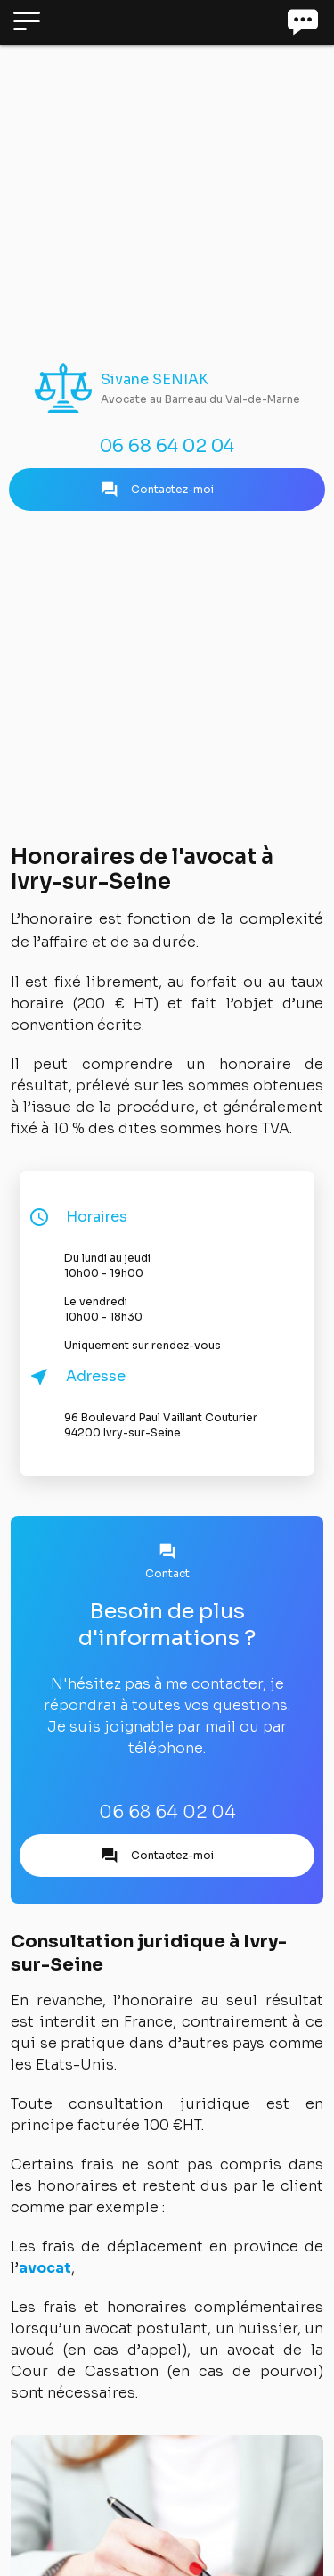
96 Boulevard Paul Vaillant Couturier (184, 1425)
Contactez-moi (157, 489)
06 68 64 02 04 (167, 446)
